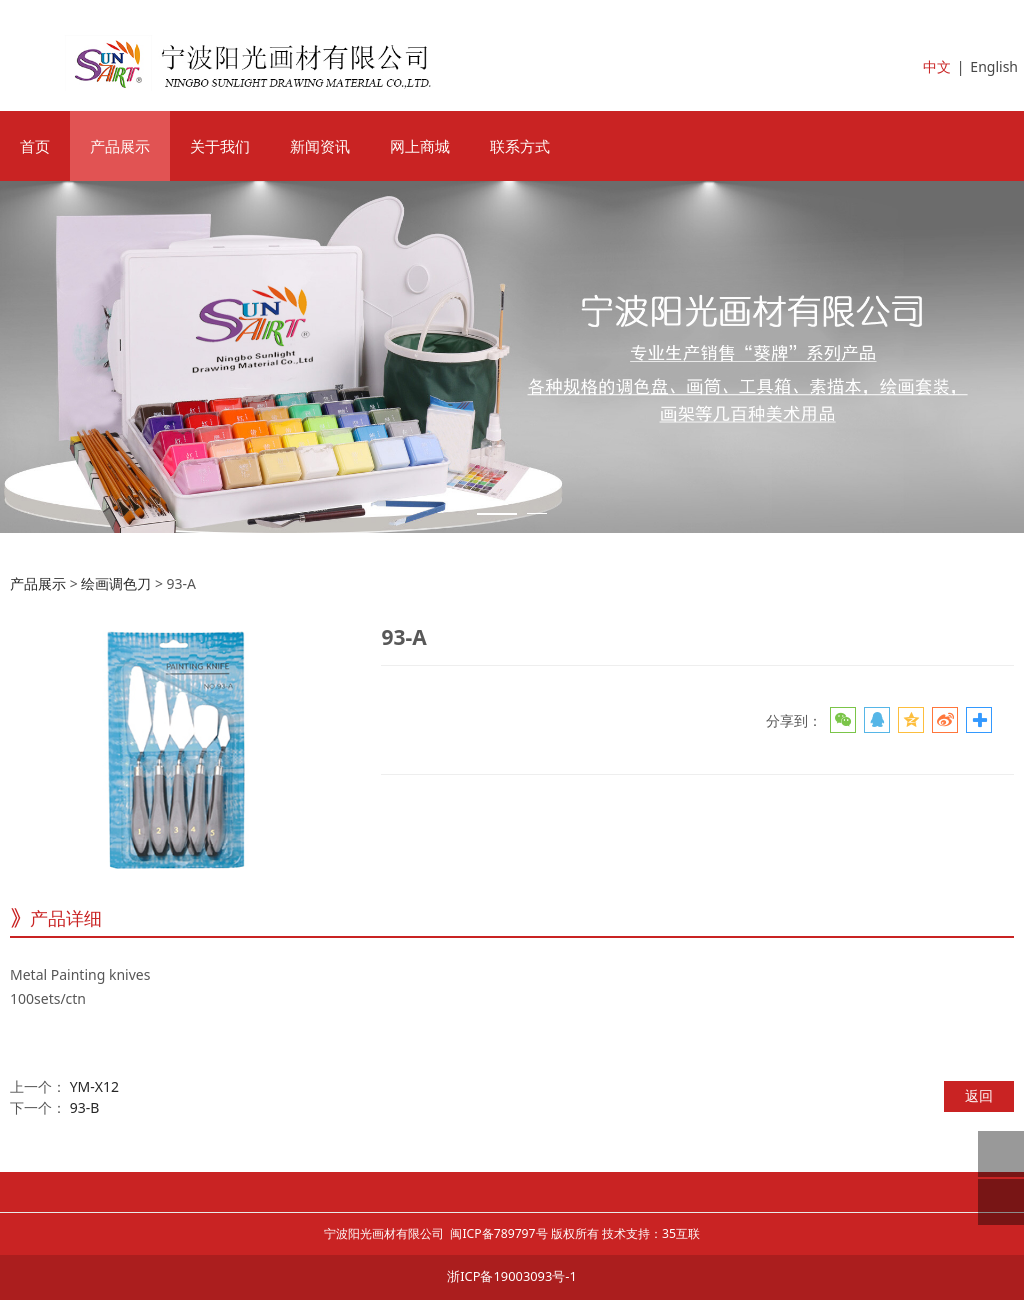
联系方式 (520, 146)
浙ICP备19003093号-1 (512, 1276)
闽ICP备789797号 (498, 1233)
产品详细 (66, 918)
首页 (35, 146)
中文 (937, 66)
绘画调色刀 (116, 583)
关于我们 (220, 146)
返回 (979, 1095)
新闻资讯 (320, 146)
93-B (85, 1107)
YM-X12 (94, 1086)
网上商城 (420, 146)
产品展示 (120, 146)
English (994, 66)
